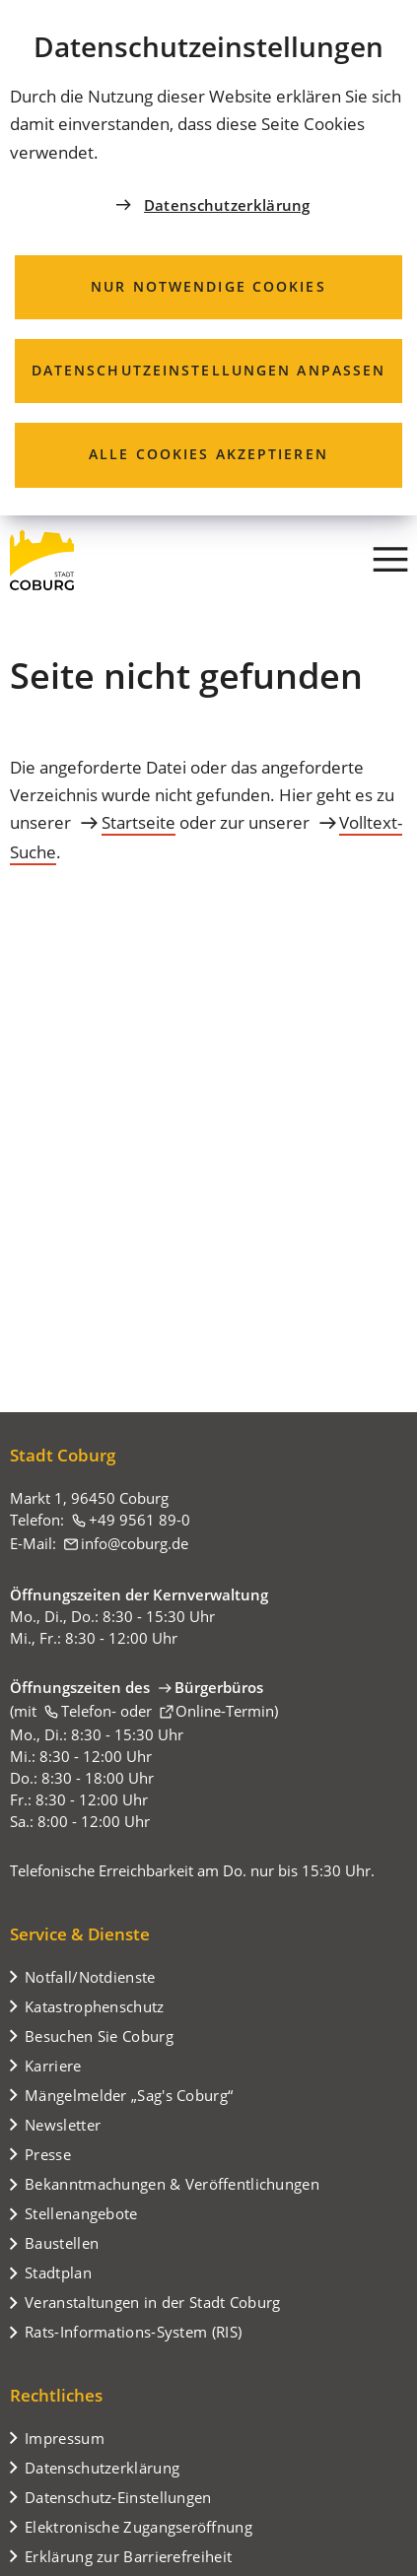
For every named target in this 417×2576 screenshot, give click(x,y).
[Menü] (390, 559)
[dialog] (208, 257)
